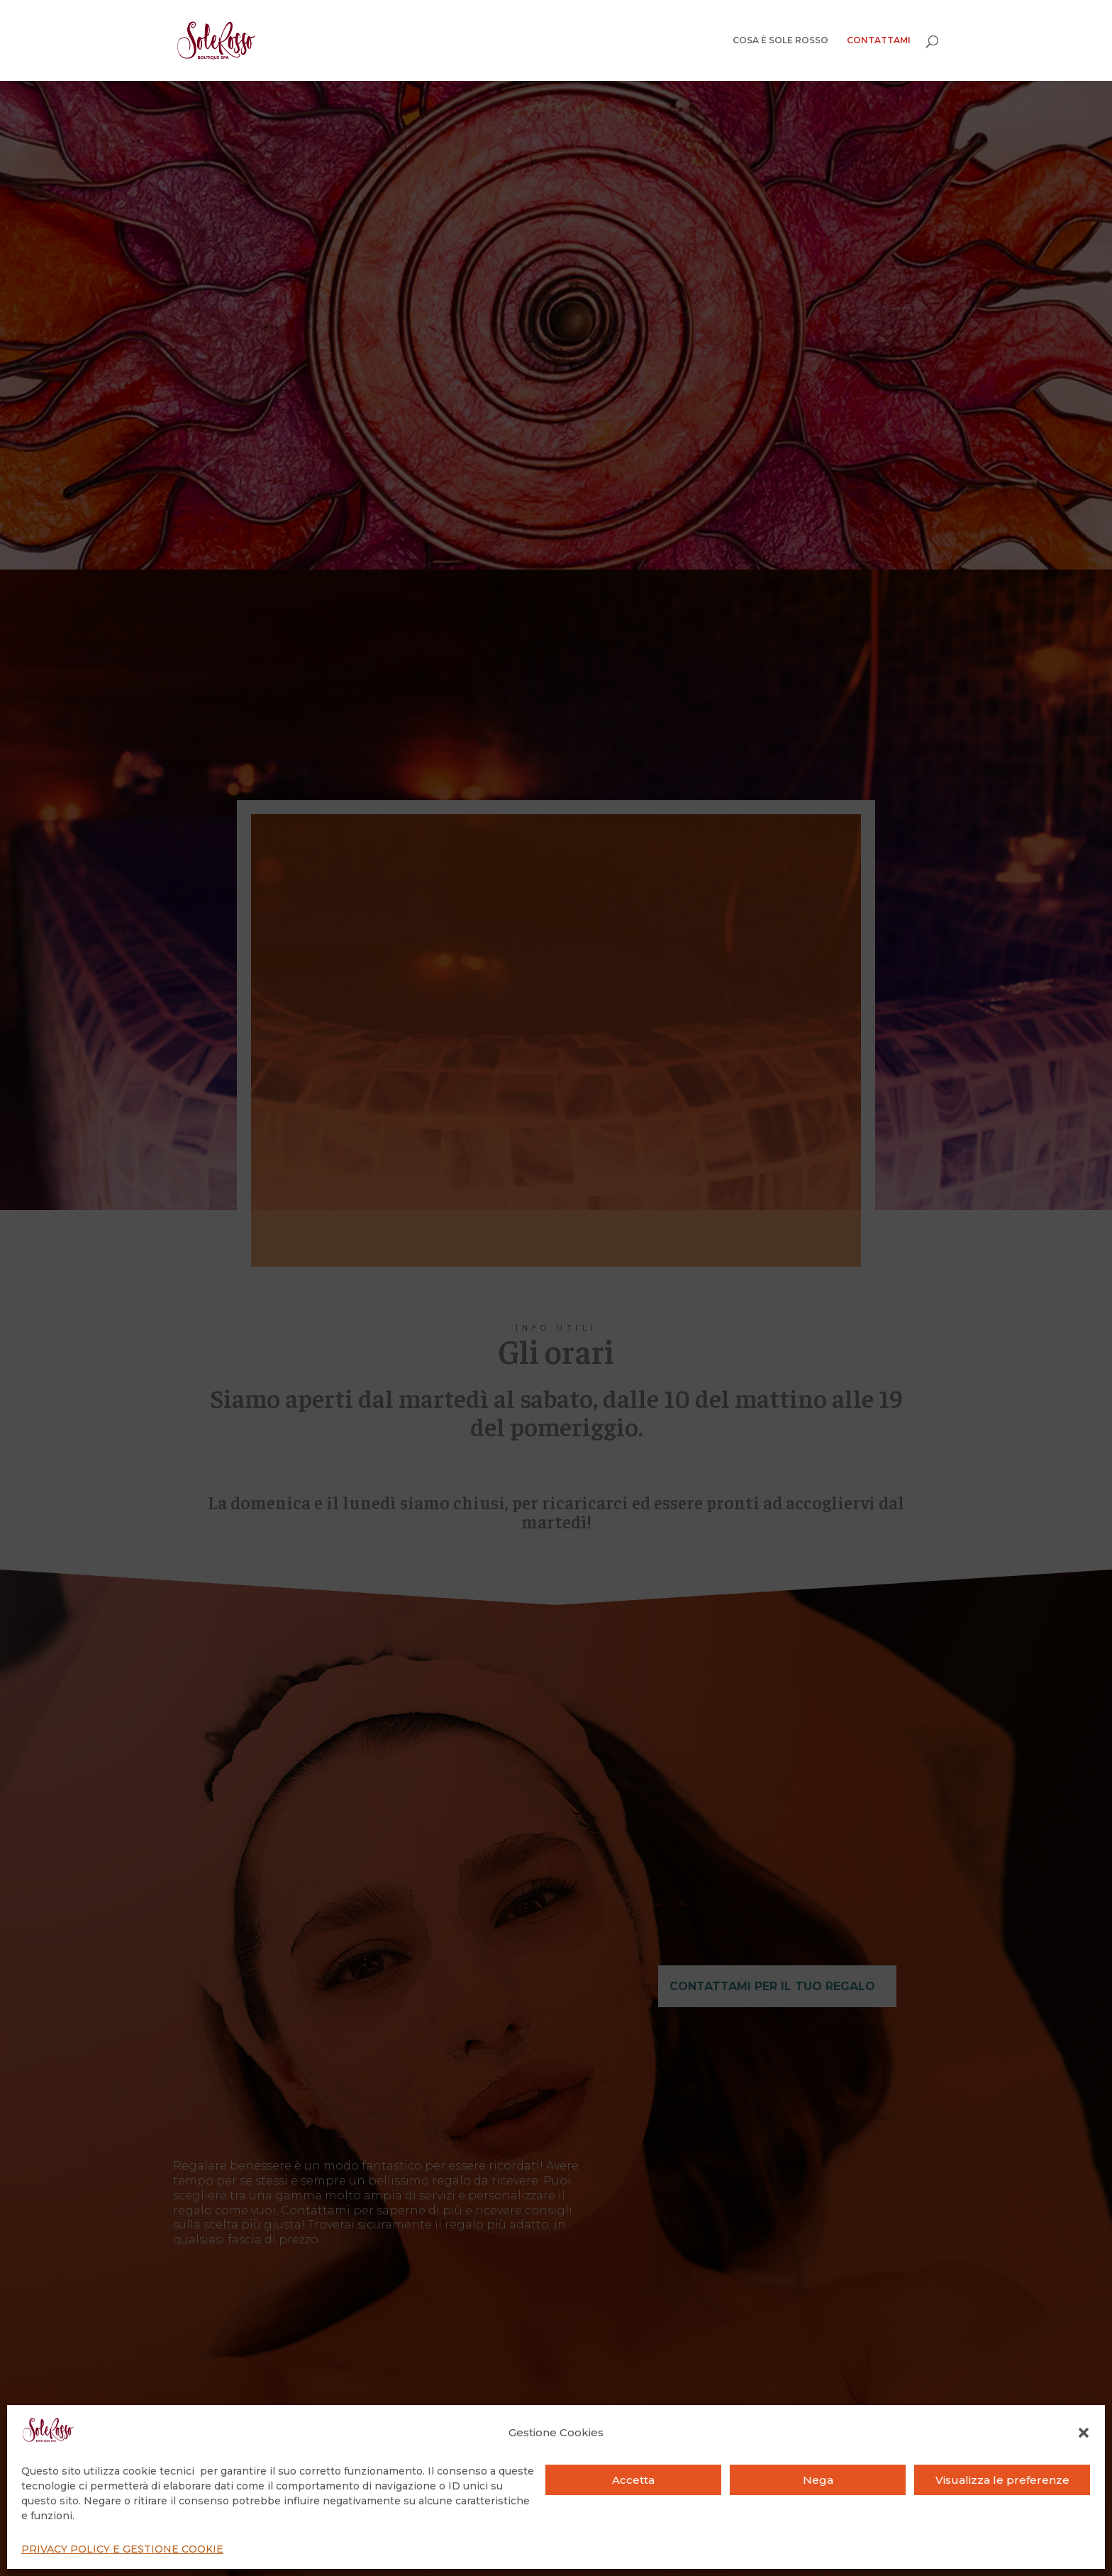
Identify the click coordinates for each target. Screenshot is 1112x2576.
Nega (818, 2480)
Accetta (633, 2480)
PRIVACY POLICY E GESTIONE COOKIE (122, 2549)
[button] (1084, 2433)
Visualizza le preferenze (1002, 2480)
